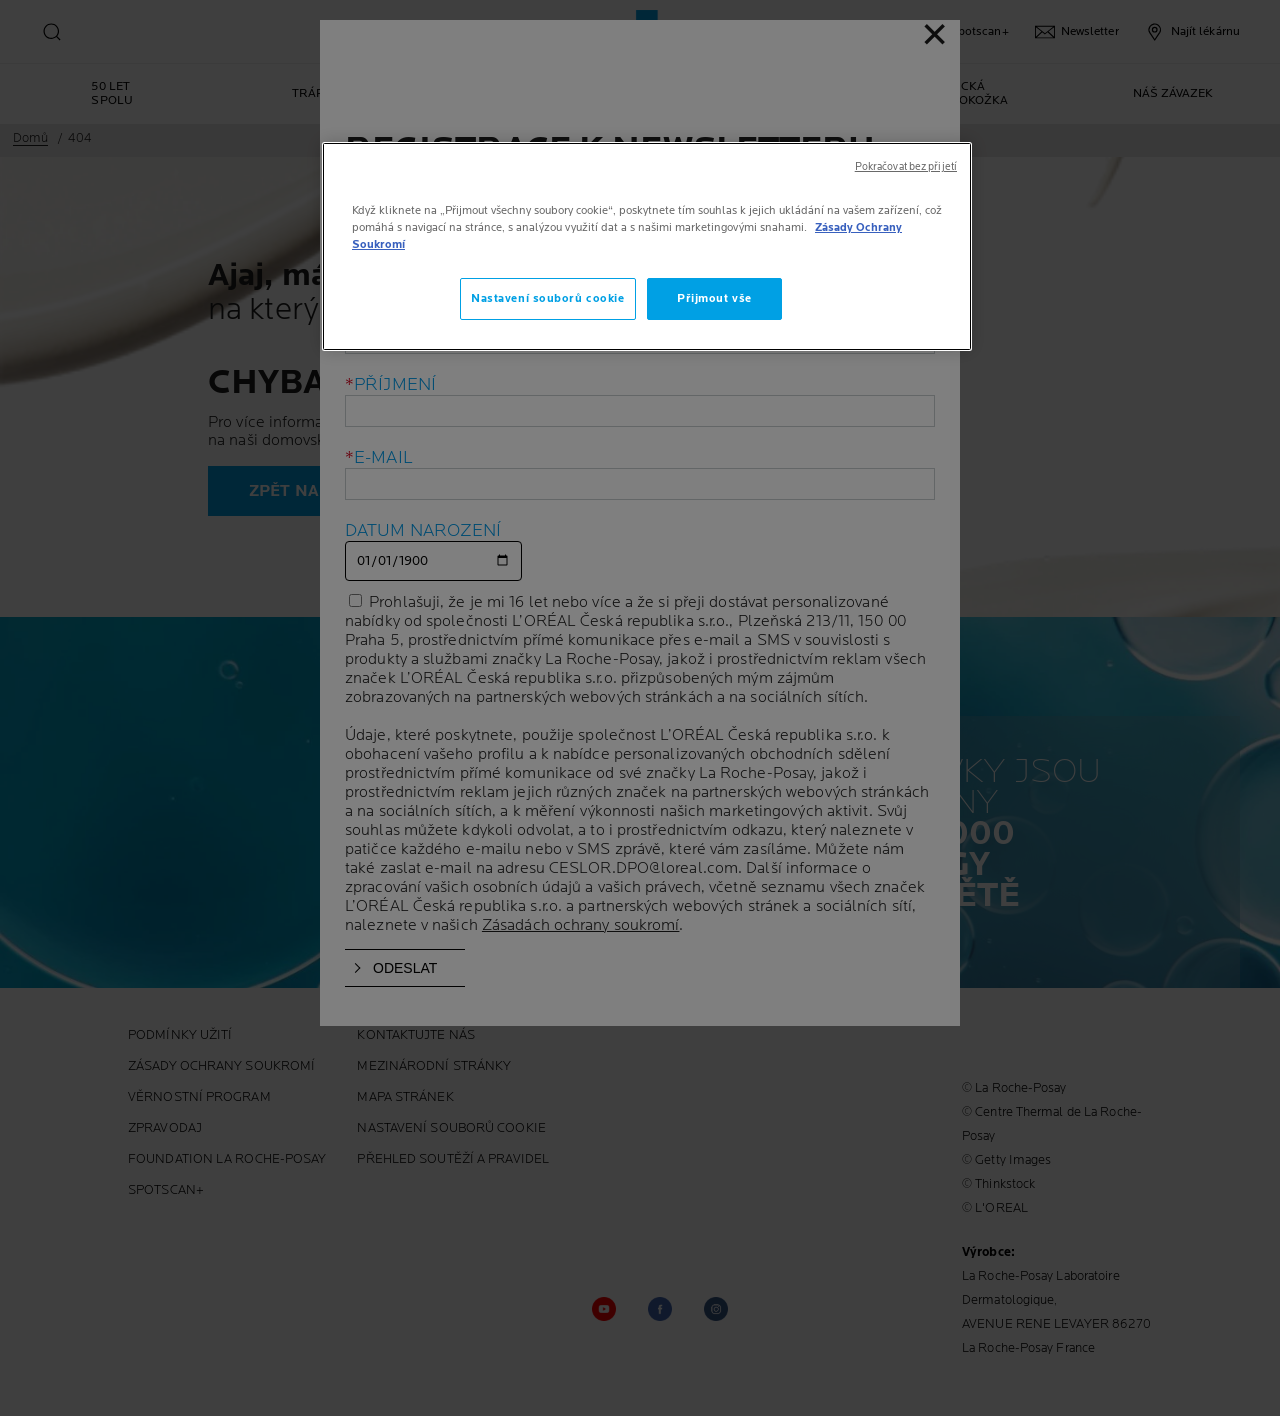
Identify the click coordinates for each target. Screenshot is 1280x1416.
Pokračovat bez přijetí (906, 167)
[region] (647, 246)
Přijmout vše (714, 298)
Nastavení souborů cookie (548, 298)
